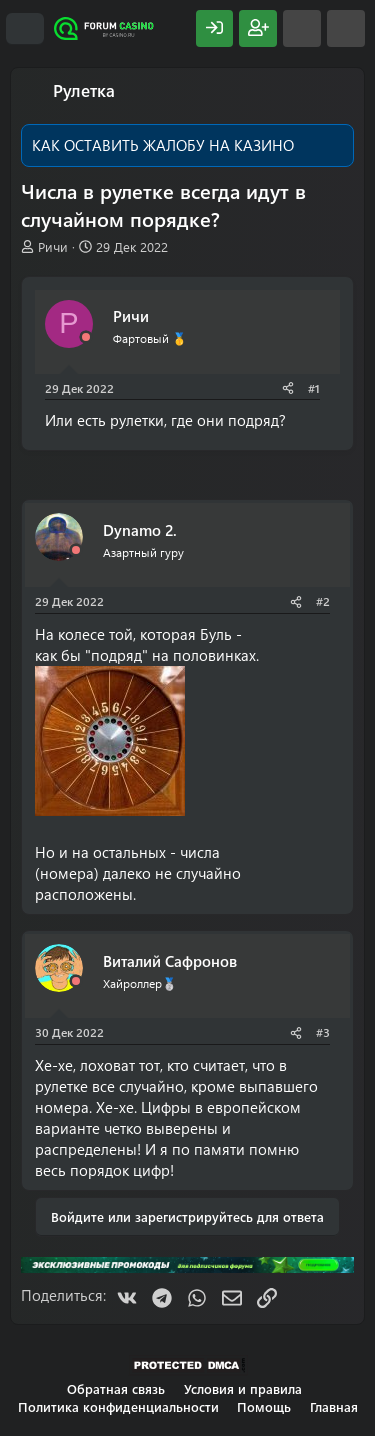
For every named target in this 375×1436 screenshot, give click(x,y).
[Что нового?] (302, 28)
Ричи (53, 246)
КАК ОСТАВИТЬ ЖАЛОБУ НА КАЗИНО (163, 145)
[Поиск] (346, 28)
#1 (314, 388)
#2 (323, 601)
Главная (334, 1406)
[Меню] (25, 29)
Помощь (264, 1406)
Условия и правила (243, 1388)
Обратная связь (116, 1388)
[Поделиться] (288, 388)
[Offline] (86, 337)
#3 (323, 1032)
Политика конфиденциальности (118, 1406)
